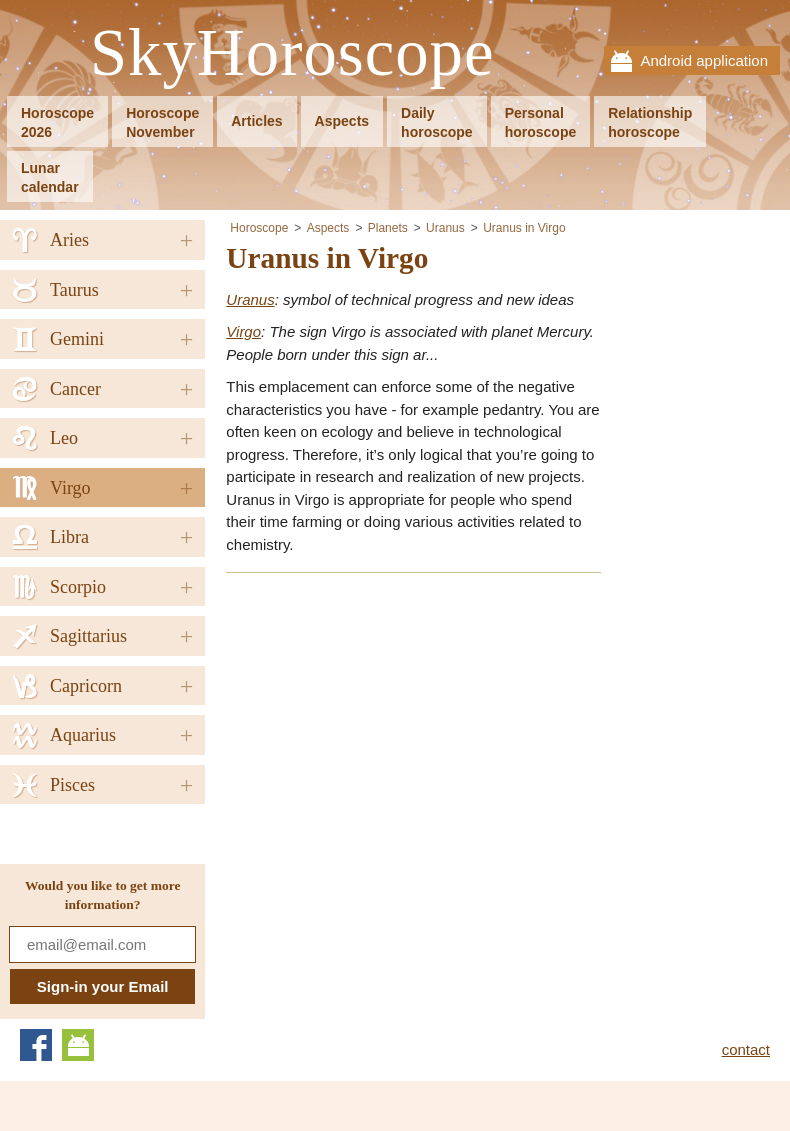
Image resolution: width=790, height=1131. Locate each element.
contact (746, 1049)
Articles (256, 121)
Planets (388, 228)
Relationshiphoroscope (650, 122)
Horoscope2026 (57, 122)
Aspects (342, 121)
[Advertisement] (394, 730)
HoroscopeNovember (162, 122)
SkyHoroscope (292, 53)
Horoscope (259, 228)
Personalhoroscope (541, 122)
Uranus (445, 228)
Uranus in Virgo (524, 228)
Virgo (243, 331)
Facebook (36, 1045)
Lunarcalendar (50, 177)
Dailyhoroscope (437, 122)
